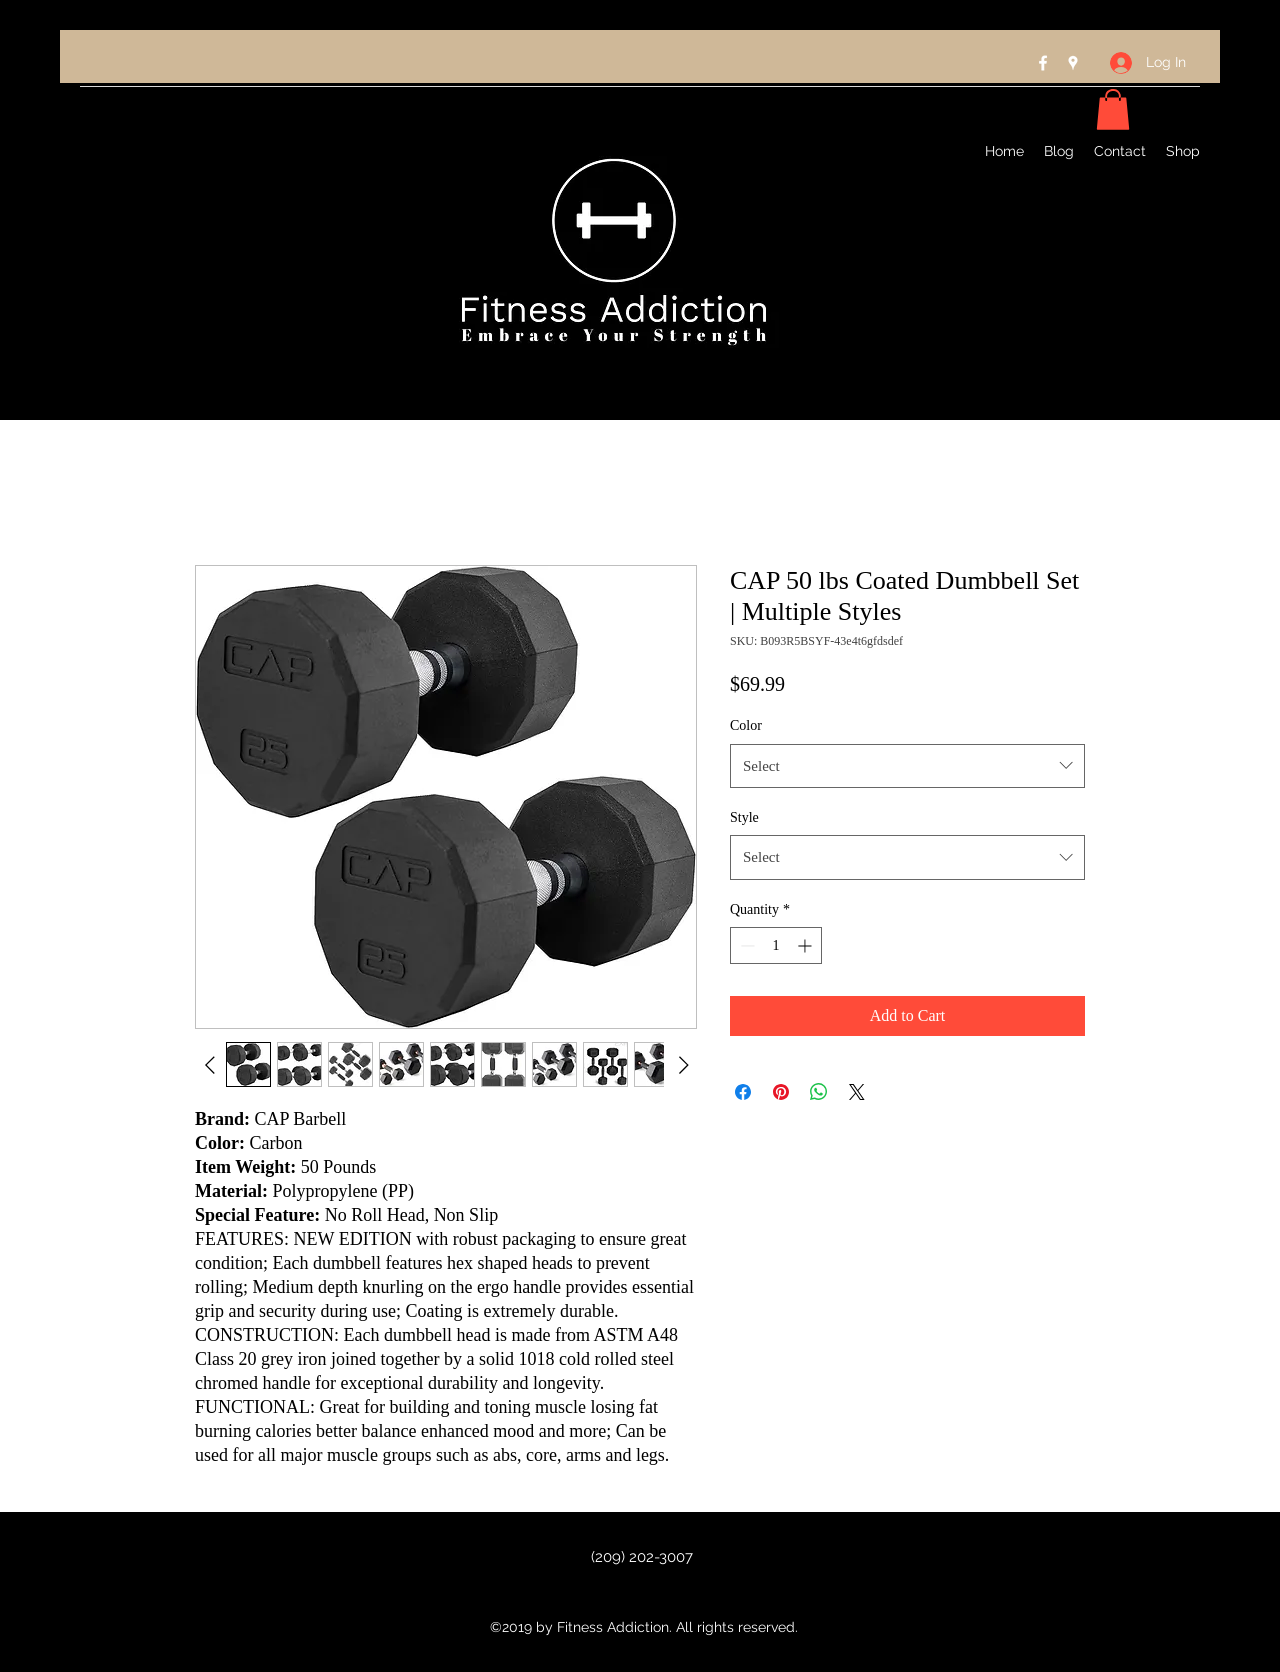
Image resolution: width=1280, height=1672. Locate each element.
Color (746, 725)
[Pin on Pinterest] (781, 1092)
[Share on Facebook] (743, 1092)
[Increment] (806, 945)
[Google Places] (1073, 63)
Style (744, 817)
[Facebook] (1043, 63)
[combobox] (907, 766)
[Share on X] (857, 1092)
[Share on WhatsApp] (819, 1092)
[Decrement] (745, 945)
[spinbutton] (776, 945)
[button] (1113, 109)
